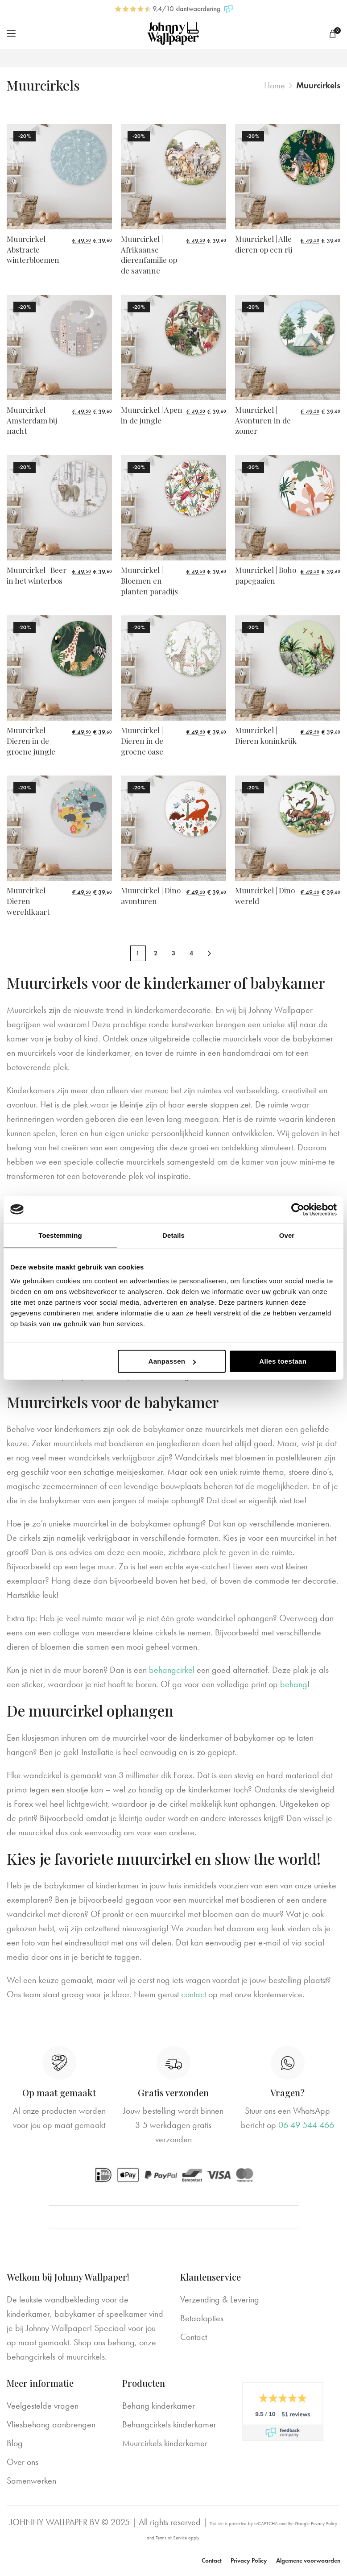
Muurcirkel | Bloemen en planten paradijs (149, 581)
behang (293, 1684)
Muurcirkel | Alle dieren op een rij (263, 244)
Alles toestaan (282, 1361)
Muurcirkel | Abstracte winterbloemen (33, 249)
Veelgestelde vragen (42, 2406)
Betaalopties (201, 2318)
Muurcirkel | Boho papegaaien (265, 575)
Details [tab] (173, 1235)
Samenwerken (31, 2481)
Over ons (22, 2462)
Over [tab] (287, 1235)
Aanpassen (172, 1361)
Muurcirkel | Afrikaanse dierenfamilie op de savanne (149, 254)
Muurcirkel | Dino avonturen (151, 896)
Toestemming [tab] (60, 1235)
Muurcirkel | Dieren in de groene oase (142, 741)
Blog (15, 2443)
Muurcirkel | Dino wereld (265, 896)
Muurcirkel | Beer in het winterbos (36, 575)
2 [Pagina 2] (155, 954)
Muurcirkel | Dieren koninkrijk (266, 736)
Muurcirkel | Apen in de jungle (151, 415)
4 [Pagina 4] (191, 954)
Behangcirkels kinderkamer (169, 2424)
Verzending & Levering (219, 2299)
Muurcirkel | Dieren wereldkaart (28, 901)
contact (193, 1994)
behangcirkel (171, 1670)
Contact (193, 2337)
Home (274, 85)
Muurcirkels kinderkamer (164, 2443)
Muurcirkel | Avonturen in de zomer (263, 420)
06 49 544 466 (306, 2125)
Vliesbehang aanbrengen (51, 2424)
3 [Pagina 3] (173, 954)
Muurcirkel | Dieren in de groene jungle (31, 741)
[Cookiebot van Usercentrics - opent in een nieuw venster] (298, 1209)
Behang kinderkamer (158, 2406)
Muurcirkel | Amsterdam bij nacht (32, 420)
